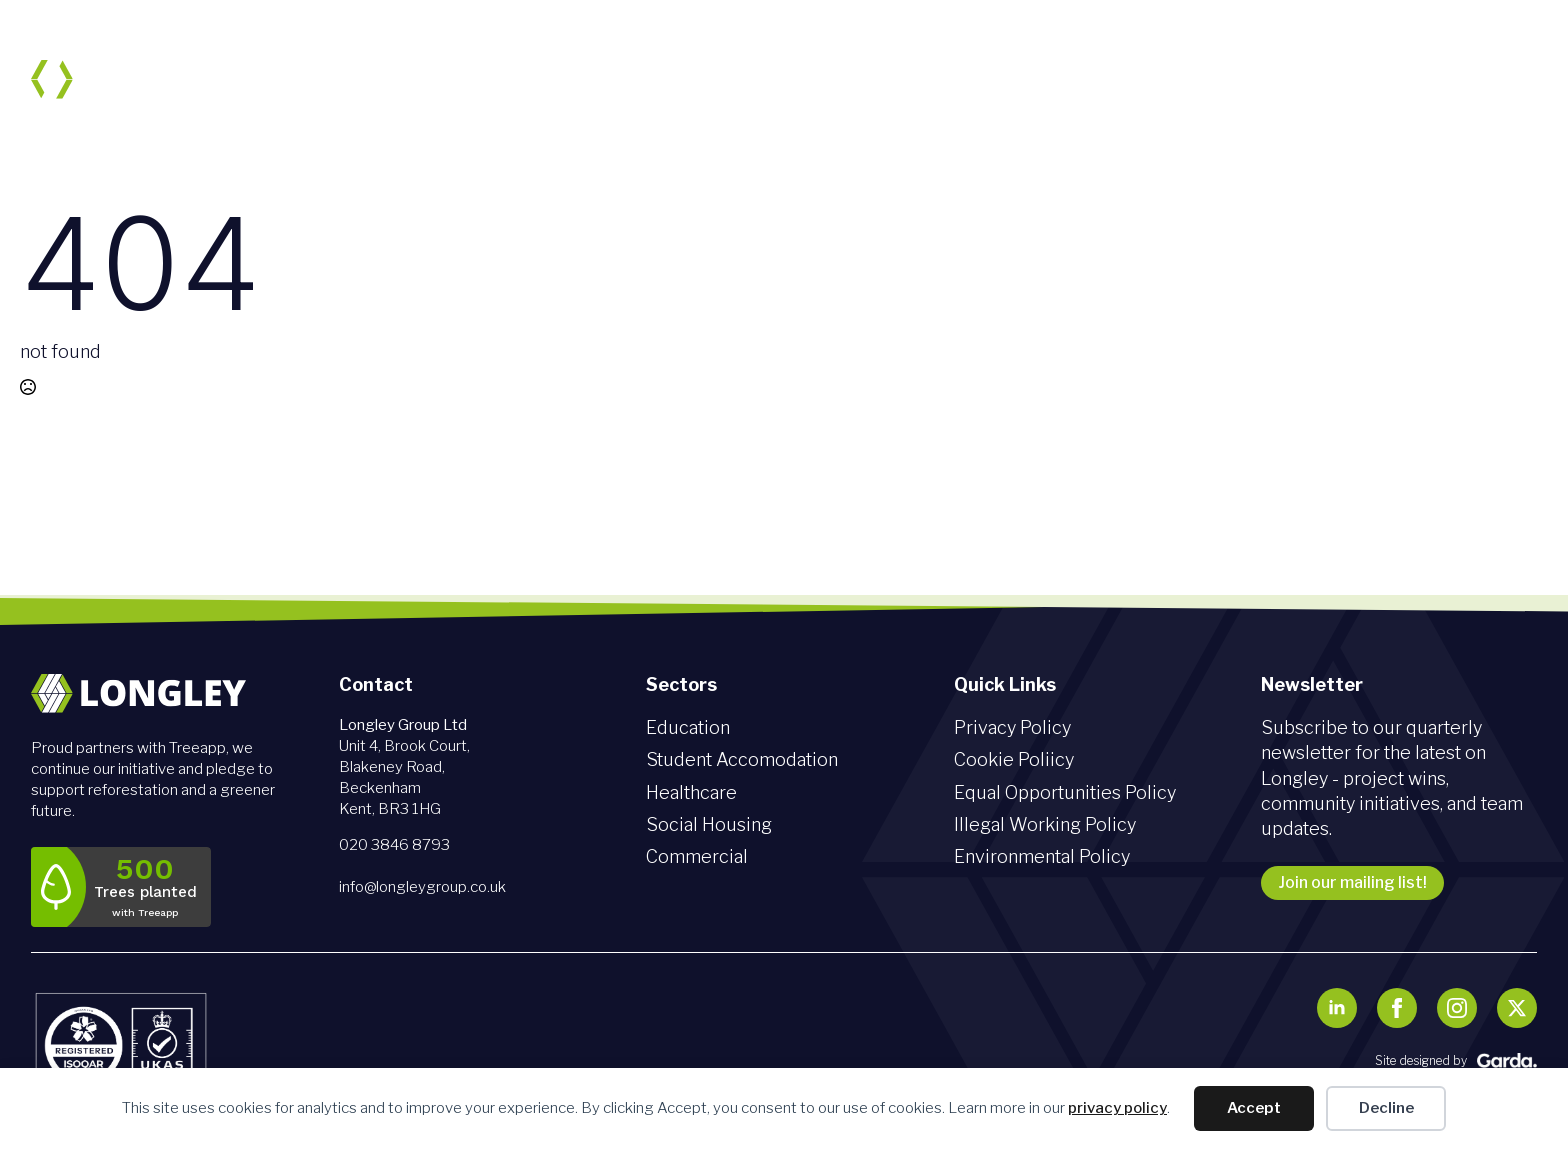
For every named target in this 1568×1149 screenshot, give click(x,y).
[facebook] (1397, 1008)
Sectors (826, 78)
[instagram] (1457, 1008)
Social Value (969, 78)
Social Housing (709, 824)
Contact (1485, 78)
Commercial (697, 856)
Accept (1254, 1108)
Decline (1386, 1108)
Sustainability (1117, 78)
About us (715, 78)
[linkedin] (1337, 1008)
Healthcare (691, 792)
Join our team (1269, 78)
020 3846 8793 (394, 845)
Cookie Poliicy (1014, 759)
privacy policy (1117, 1108)
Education (688, 727)
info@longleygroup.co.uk (422, 887)
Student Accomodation (742, 759)
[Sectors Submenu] (878, 79)
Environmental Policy (1042, 856)
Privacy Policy (1012, 727)
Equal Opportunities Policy (1065, 792)
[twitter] (1517, 1008)
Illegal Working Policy (1045, 824)
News (1389, 78)
